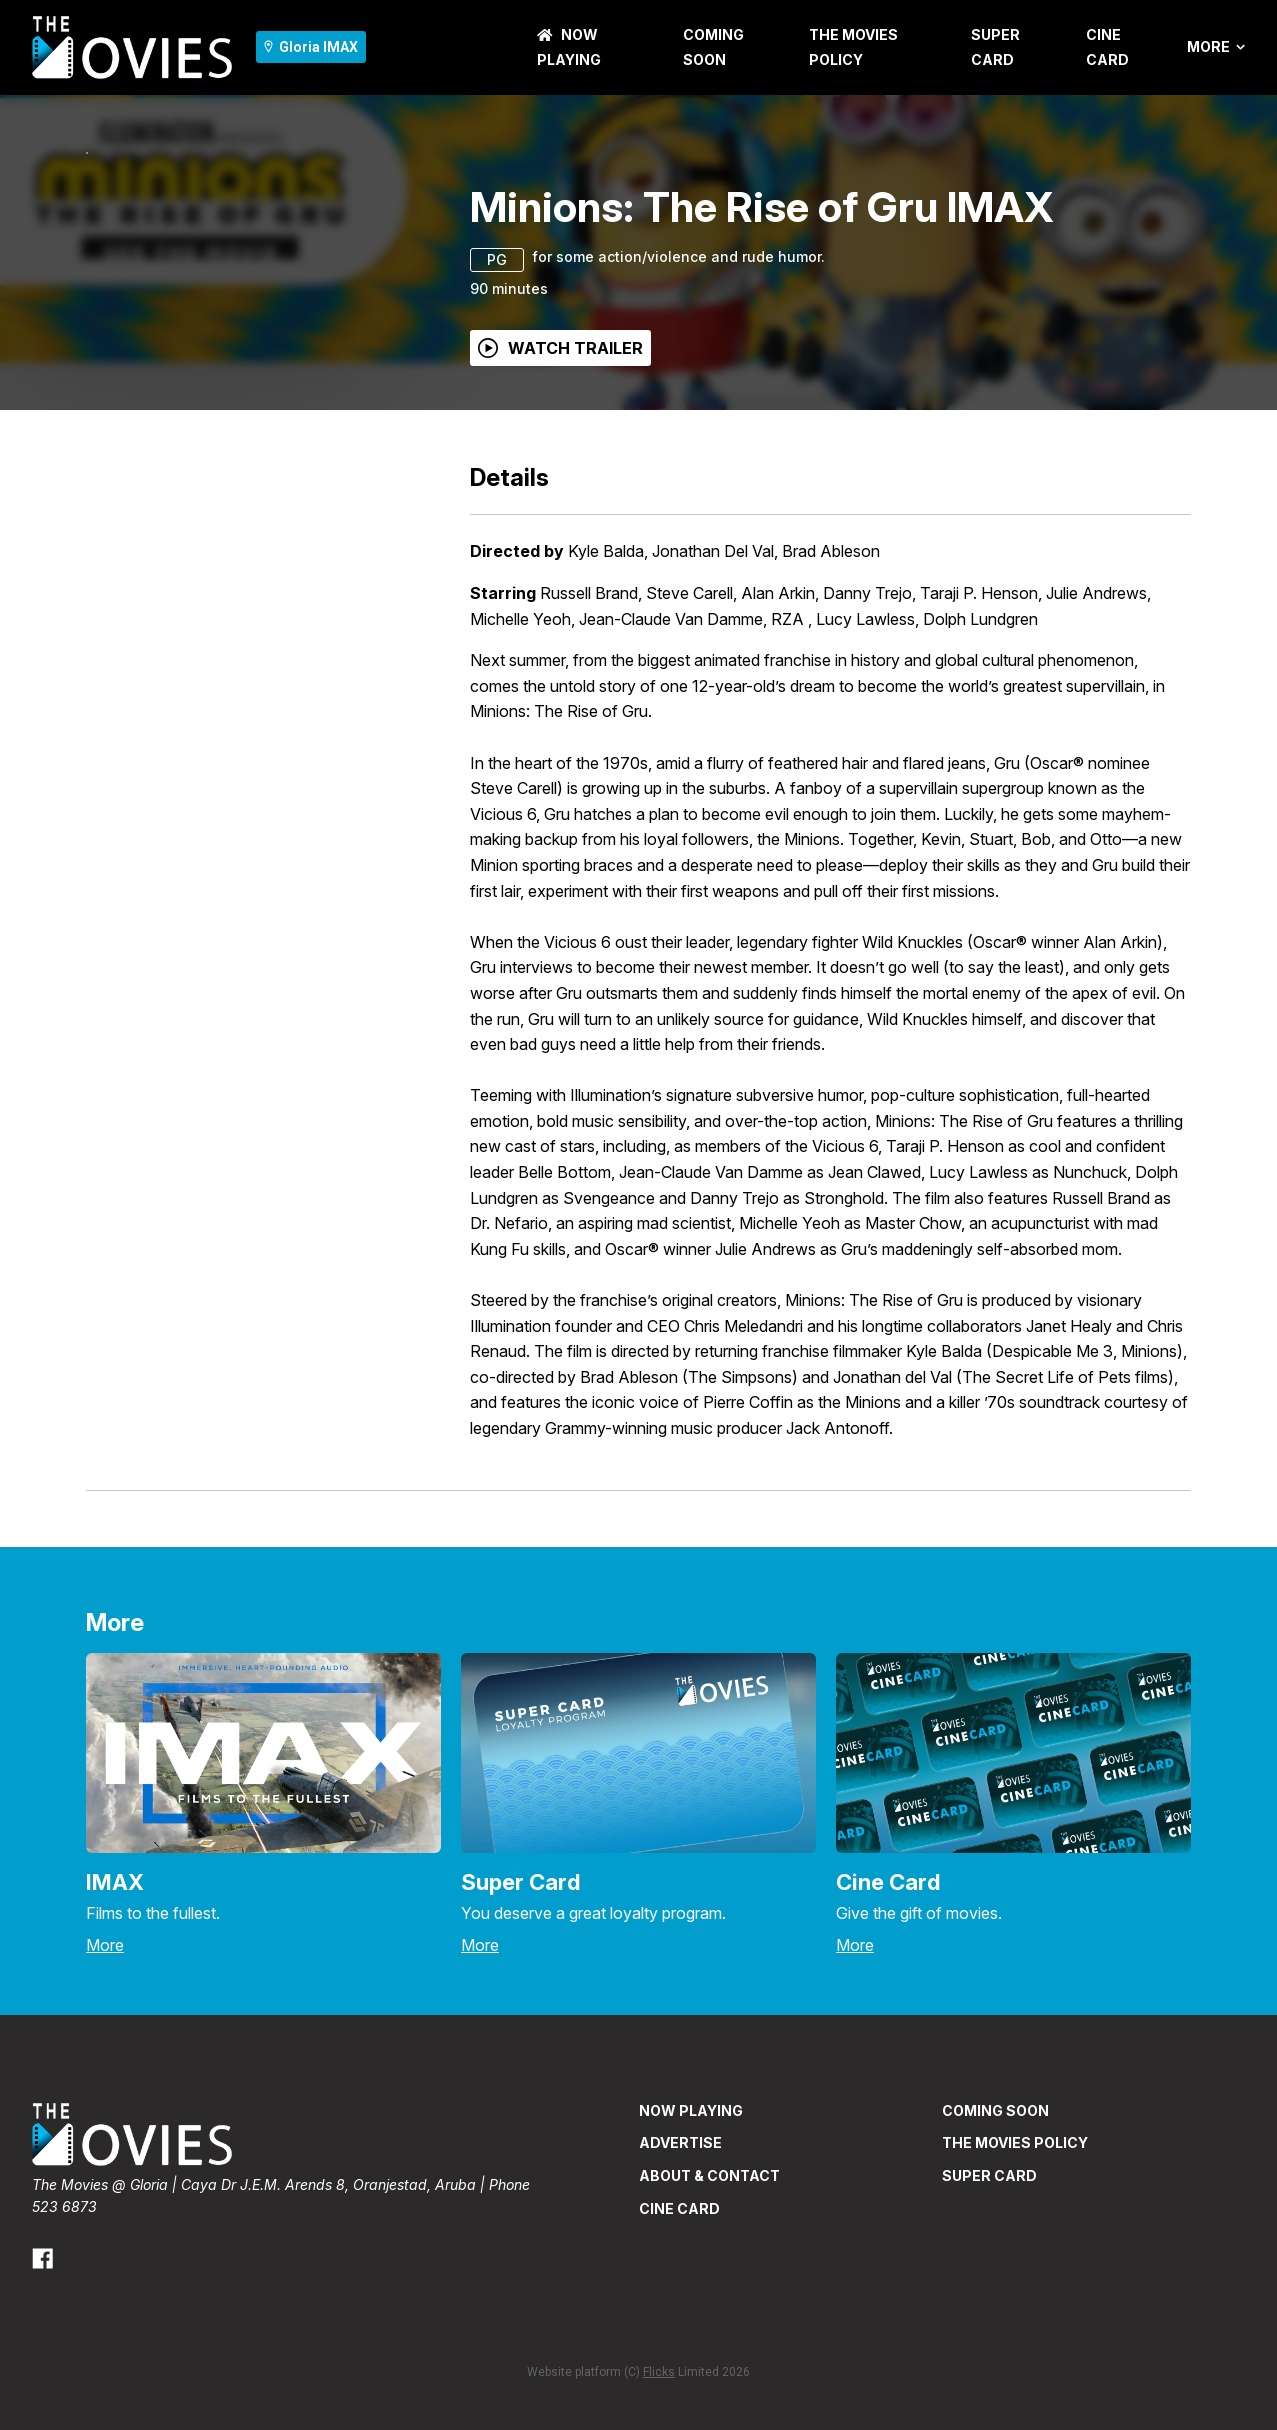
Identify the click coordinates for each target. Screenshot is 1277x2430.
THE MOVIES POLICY (1015, 2264)
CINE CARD (679, 2330)
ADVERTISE (680, 2264)
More (1216, 47)
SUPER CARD (989, 2297)
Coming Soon (995, 2232)
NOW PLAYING (691, 2232)
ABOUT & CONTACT (709, 2297)
